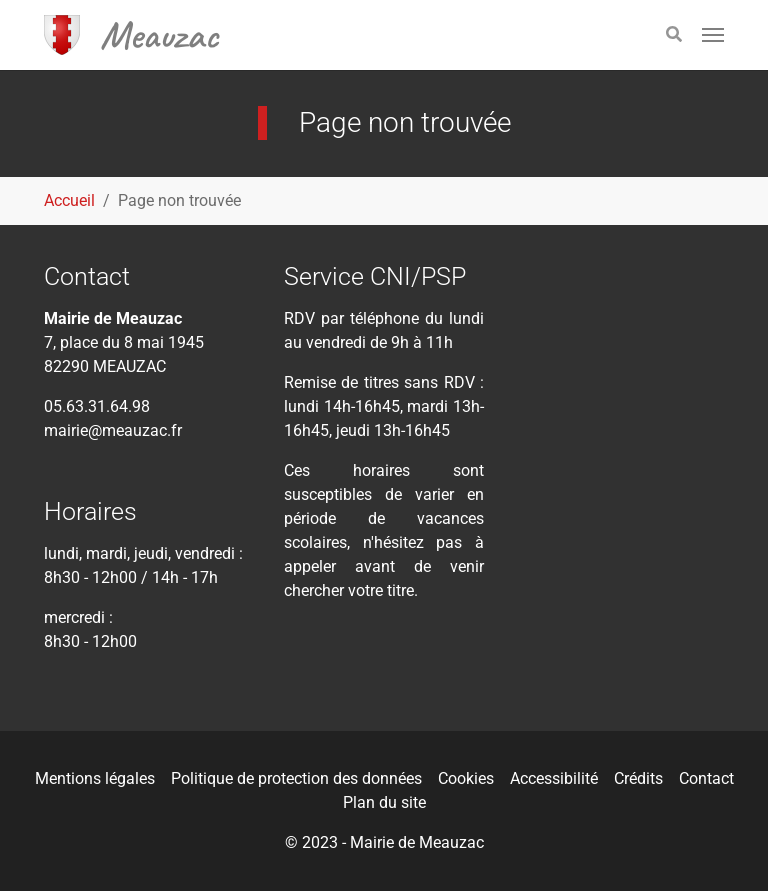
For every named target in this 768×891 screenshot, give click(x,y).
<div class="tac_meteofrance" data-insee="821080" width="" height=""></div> (624, 361)
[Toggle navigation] (713, 35)
